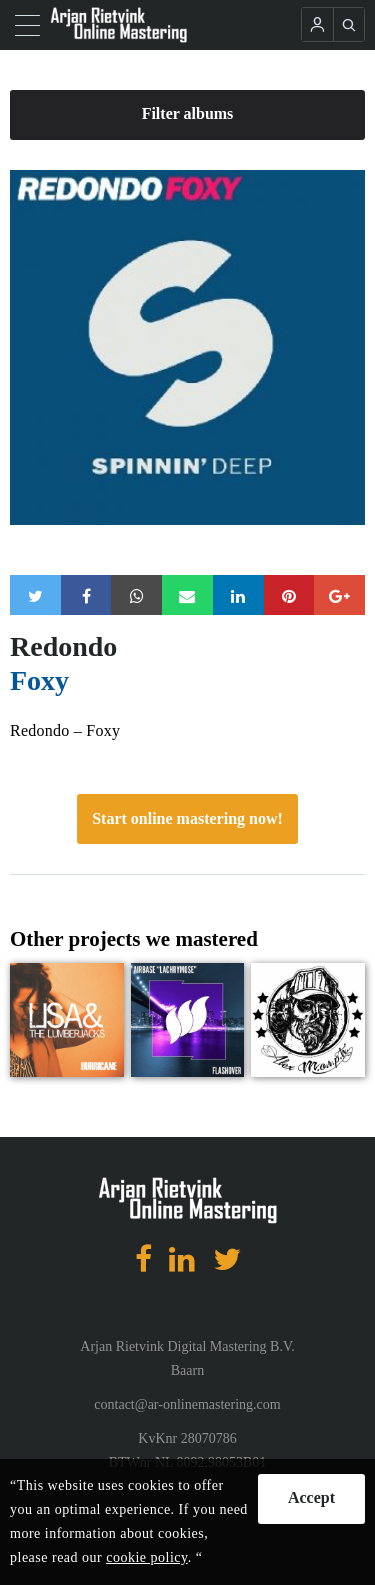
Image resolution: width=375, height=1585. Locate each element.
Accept (311, 1497)
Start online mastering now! (187, 818)
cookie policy (146, 1557)
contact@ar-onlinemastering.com (187, 1404)
